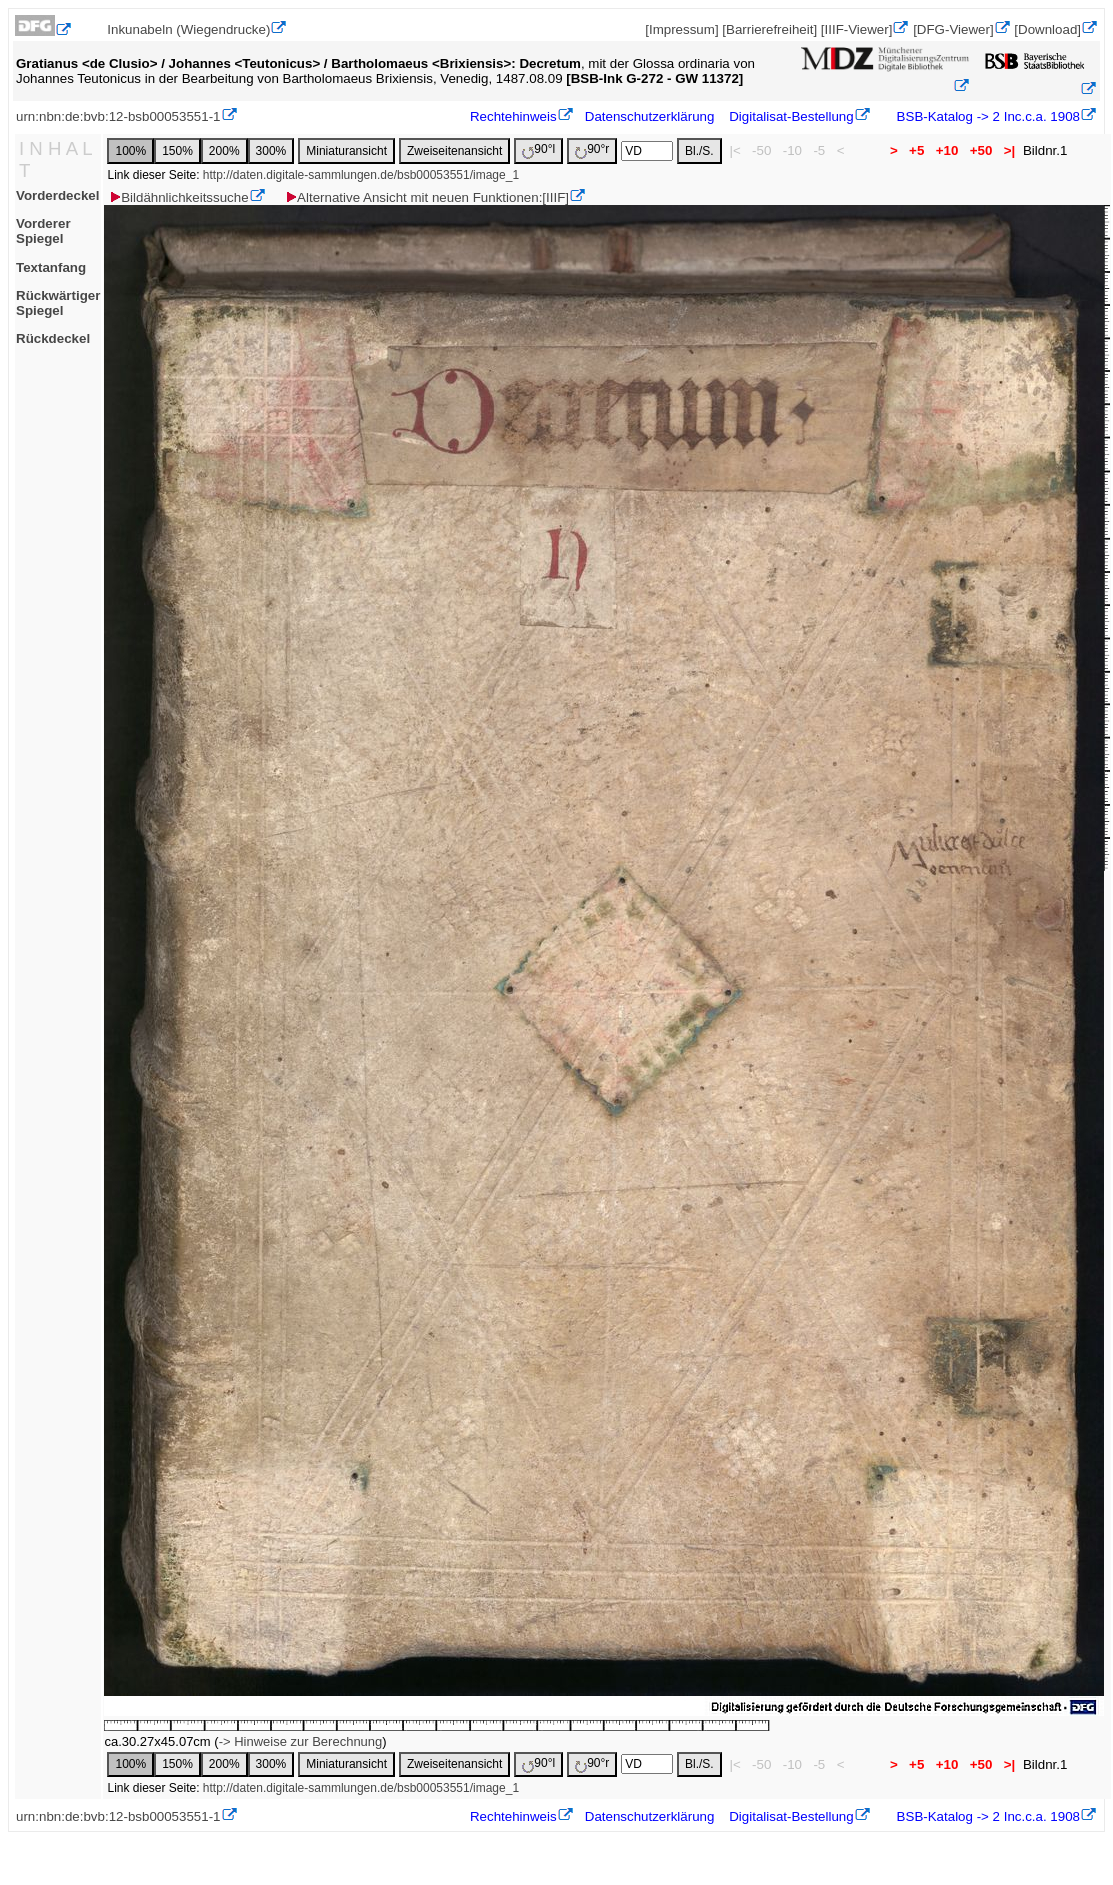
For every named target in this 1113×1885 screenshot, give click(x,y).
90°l (538, 150)
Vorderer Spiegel (43, 231)
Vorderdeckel (57, 195)
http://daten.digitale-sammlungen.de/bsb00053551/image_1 (361, 175)
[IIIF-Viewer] (857, 29)
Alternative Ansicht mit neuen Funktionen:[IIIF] (426, 197)
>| (1009, 150)
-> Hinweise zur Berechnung (301, 1741)
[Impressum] (681, 29)
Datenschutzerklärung (650, 116)
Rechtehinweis (513, 116)
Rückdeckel (53, 338)
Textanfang (51, 267)
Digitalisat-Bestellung (791, 116)
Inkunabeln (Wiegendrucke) (188, 29)
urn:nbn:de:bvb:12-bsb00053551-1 (118, 116)
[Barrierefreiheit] (769, 29)
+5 (916, 150)
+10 (947, 150)
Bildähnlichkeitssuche (178, 197)
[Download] (1047, 29)
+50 (981, 150)
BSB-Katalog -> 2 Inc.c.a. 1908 (986, 116)
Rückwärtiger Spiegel (58, 303)
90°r (592, 150)
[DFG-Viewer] (953, 29)
